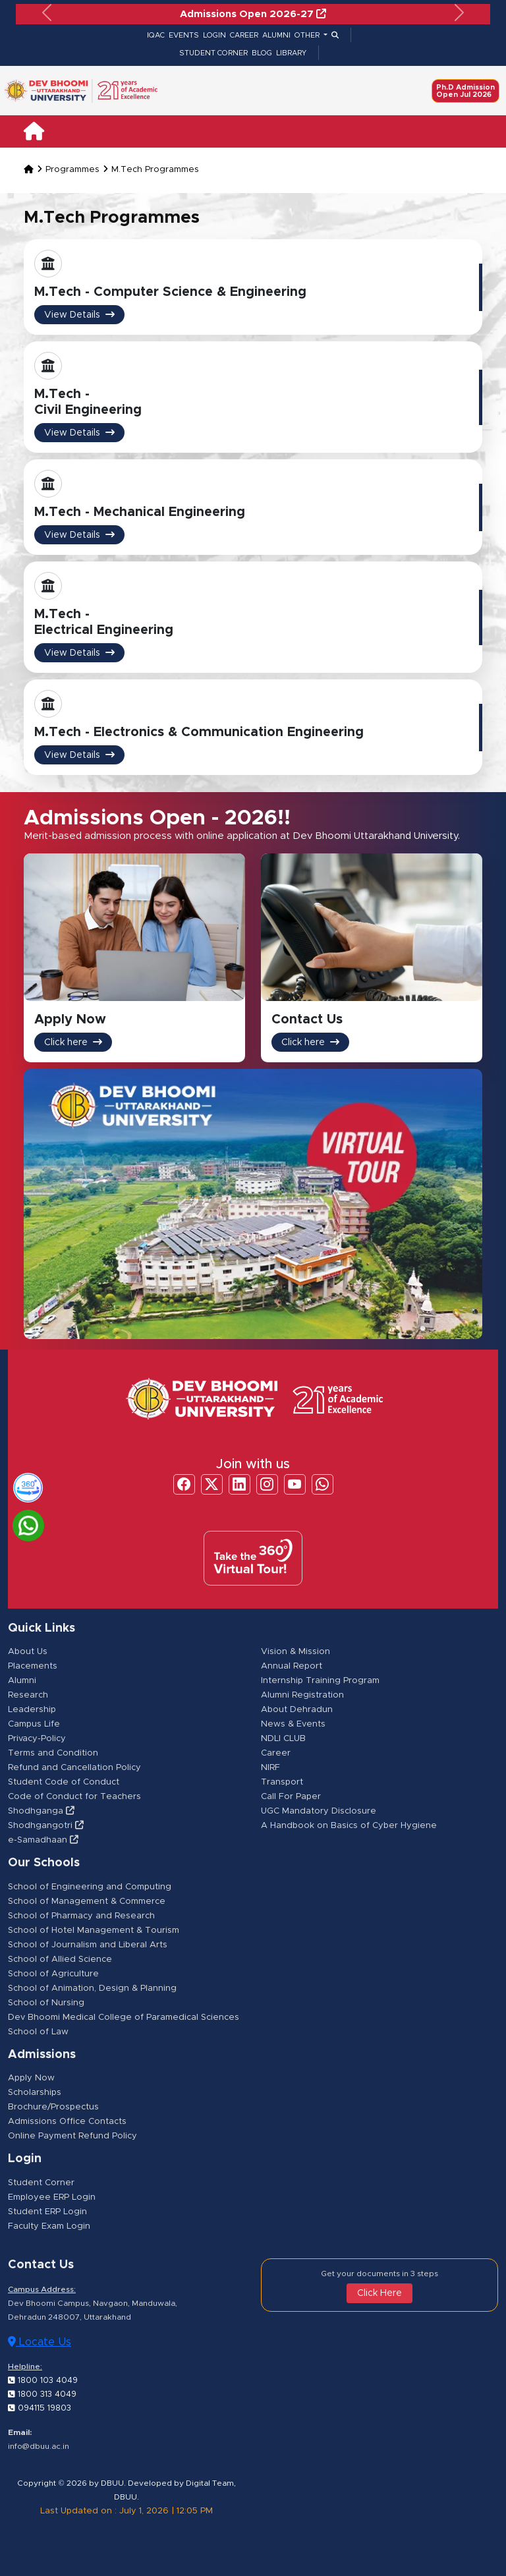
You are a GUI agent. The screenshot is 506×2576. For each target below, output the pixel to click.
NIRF (270, 1768)
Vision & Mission (295, 1652)
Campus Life (34, 1725)
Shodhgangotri (46, 1826)
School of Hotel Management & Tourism (93, 1930)
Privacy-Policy (37, 1739)
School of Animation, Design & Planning (92, 1988)
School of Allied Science (60, 1959)
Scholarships (34, 2093)
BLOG (262, 53)
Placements (32, 1667)
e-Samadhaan (43, 1841)
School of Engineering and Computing (89, 1887)
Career (276, 1754)
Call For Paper (291, 1797)
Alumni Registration (302, 1696)
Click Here (379, 2293)
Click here (73, 1043)
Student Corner (41, 2183)
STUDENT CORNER (213, 53)
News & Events (293, 1725)
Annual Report (291, 1667)
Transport (282, 1783)
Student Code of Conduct (63, 1783)
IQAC (156, 35)
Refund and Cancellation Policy (74, 1768)
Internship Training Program (320, 1681)
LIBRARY (291, 53)
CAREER (244, 35)
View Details (79, 315)
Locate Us (39, 2341)
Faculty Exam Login (49, 2226)
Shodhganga (41, 1812)
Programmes (72, 169)
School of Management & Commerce (86, 1901)
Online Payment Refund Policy (72, 2136)
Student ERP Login (47, 2212)
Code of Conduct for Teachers (74, 1797)
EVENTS (184, 35)
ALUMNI (276, 35)
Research (28, 1696)
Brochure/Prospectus (53, 2108)
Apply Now (31, 2079)
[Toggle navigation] (472, 131)
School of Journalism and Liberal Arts (87, 1945)
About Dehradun (297, 1710)
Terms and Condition (53, 1754)
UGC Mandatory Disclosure (318, 1812)
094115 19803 (38, 2408)
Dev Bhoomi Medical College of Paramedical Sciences (123, 2017)
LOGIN (214, 35)
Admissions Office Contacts (67, 2122)
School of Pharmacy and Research (81, 1916)
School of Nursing (46, 2003)
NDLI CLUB (283, 1739)
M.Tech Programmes (155, 169)
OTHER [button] (308, 35)
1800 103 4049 (42, 2380)
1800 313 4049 (41, 2394)
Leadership (32, 1710)
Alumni (22, 1681)
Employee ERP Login (52, 2197)
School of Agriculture (53, 1974)
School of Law (38, 2032)
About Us (27, 1652)
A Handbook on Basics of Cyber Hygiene (349, 1826)
